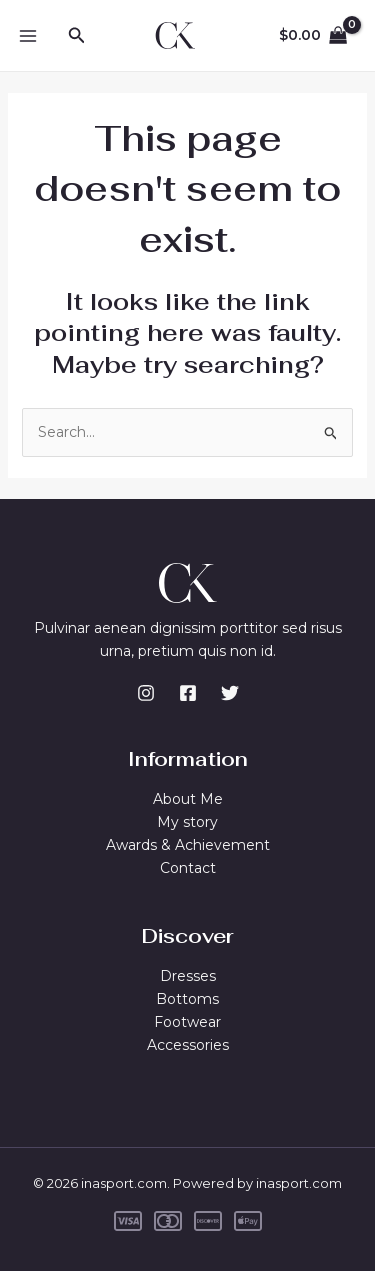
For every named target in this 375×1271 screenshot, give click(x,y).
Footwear (187, 1022)
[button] (77, 36)
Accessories (188, 1045)
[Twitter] (230, 693)
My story (187, 822)
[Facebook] (188, 693)
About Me (188, 799)
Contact (188, 868)
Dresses (188, 976)
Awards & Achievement (188, 845)
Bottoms (187, 999)
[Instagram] (146, 693)
